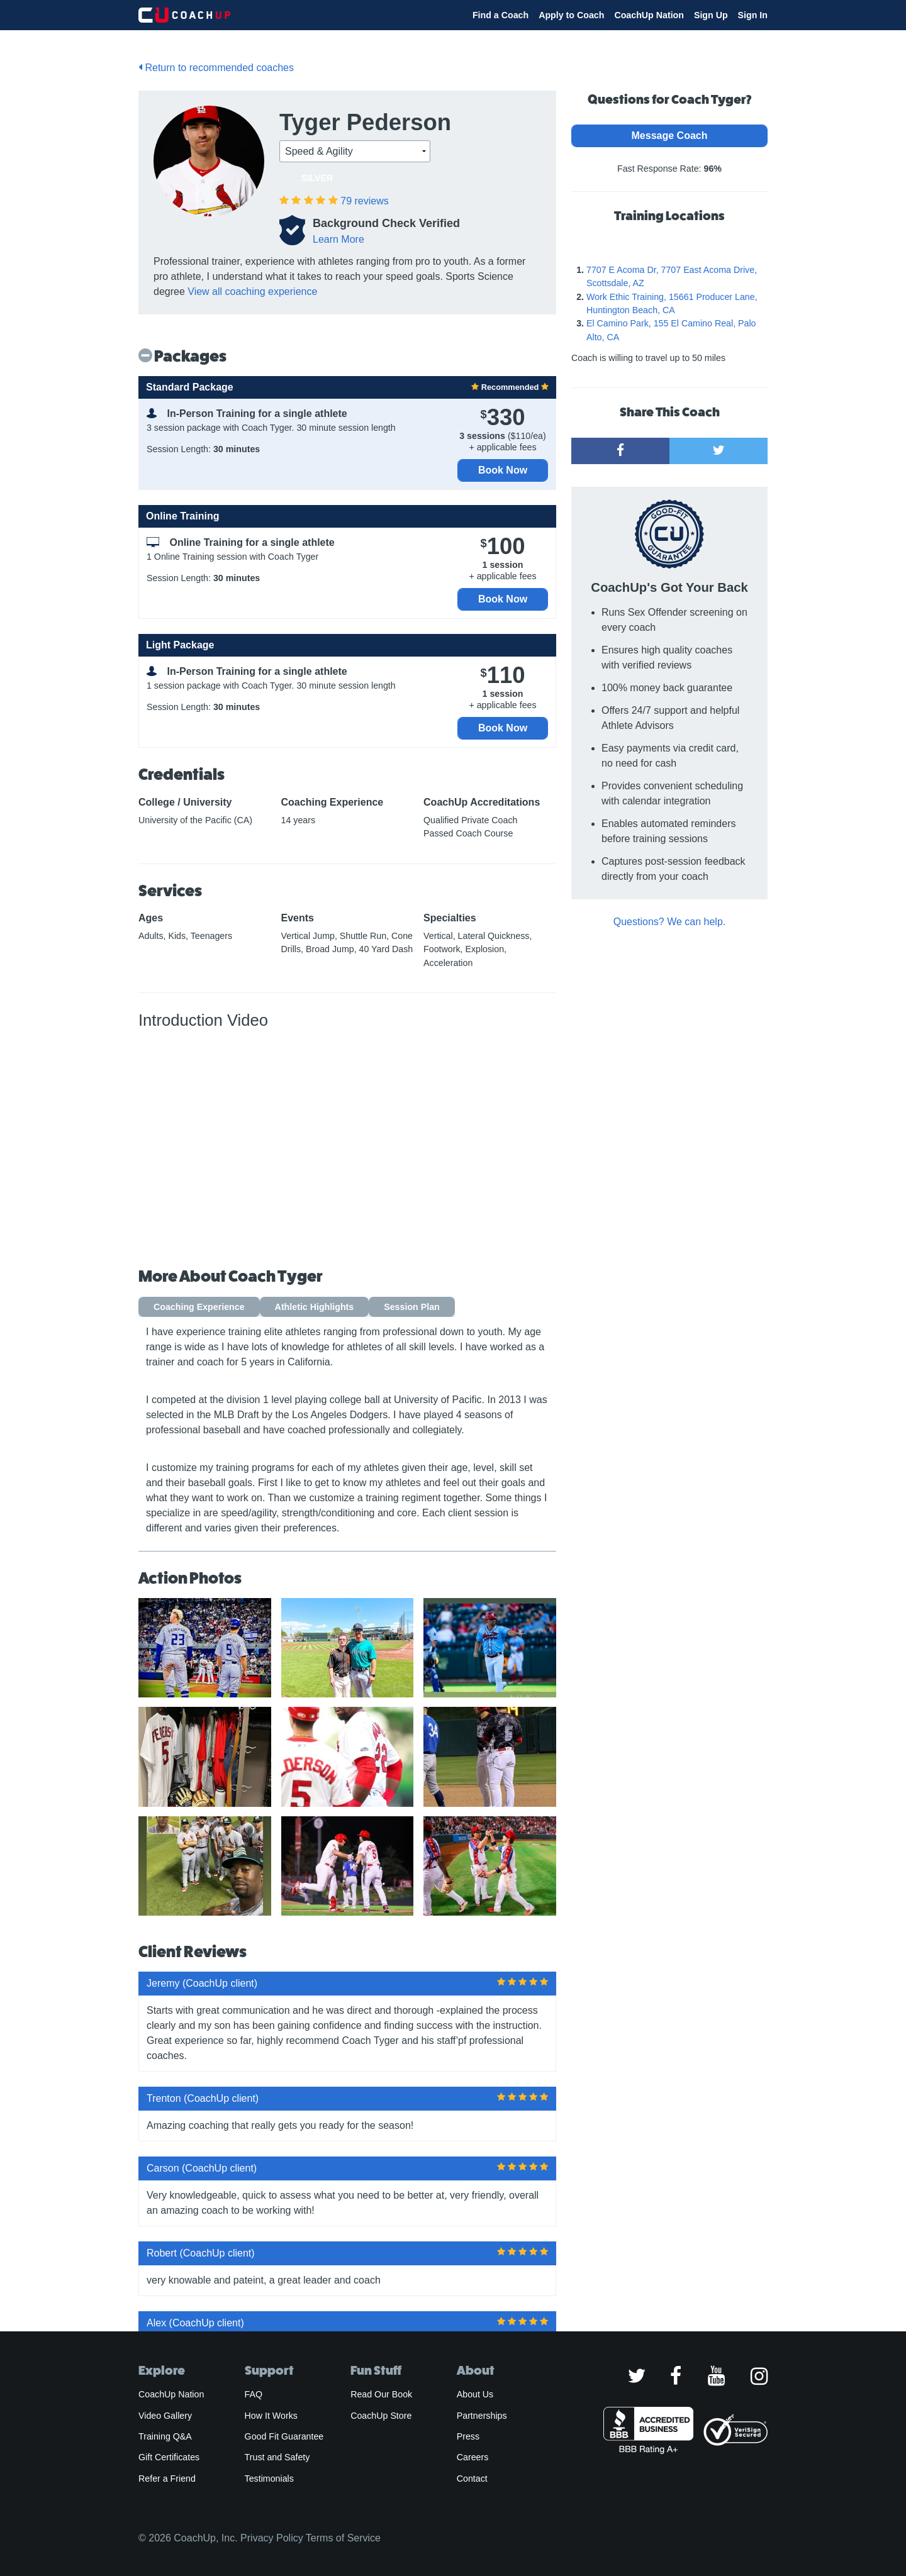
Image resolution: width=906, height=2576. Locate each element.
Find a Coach (500, 15)
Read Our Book (381, 2394)
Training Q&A (165, 2436)
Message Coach (670, 135)
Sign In (753, 15)
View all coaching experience (252, 291)
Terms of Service (343, 2538)
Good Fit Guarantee (284, 2436)
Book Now (502, 470)
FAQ (253, 2394)
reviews (364, 201)
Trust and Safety (277, 2457)
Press (468, 2436)
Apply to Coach (571, 15)
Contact (472, 2478)
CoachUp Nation (649, 15)
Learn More (338, 239)
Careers (473, 2457)
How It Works (271, 2416)
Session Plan (412, 1307)
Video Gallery (165, 2416)
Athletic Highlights (314, 1307)
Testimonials (269, 2478)
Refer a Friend (167, 2478)
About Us (475, 2394)
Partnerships (482, 2416)
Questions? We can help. (669, 921)
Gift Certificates (168, 2457)
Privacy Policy (271, 2538)
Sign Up (711, 15)
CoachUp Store (380, 2416)
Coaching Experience (199, 1307)
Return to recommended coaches (216, 67)
